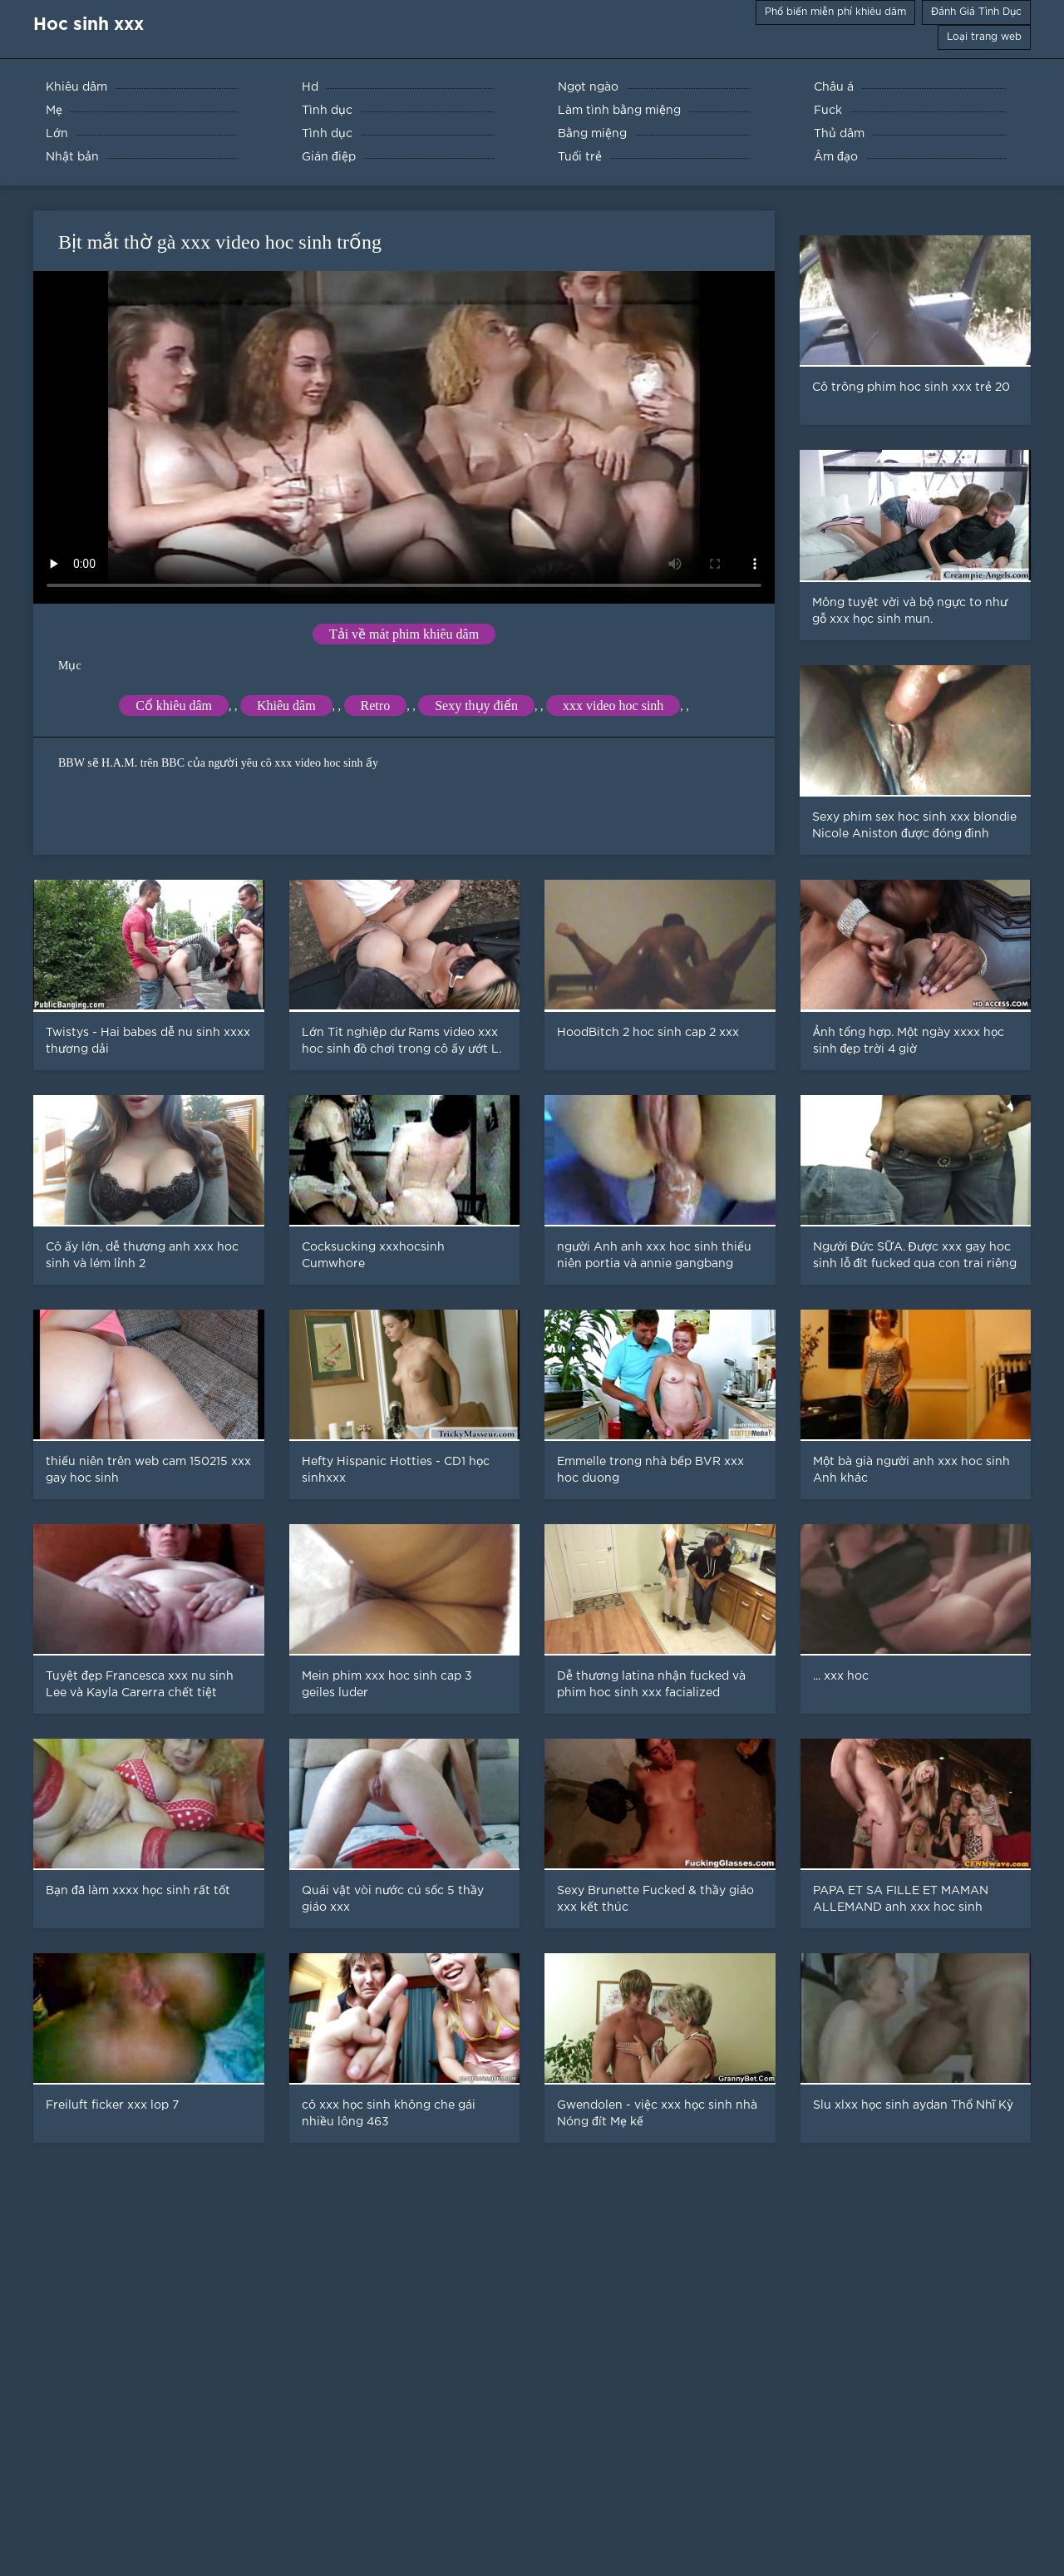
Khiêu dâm (286, 705)
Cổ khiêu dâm (173, 705)
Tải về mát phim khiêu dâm (404, 634)
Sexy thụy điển (476, 705)
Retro (376, 705)
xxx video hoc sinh (613, 705)
